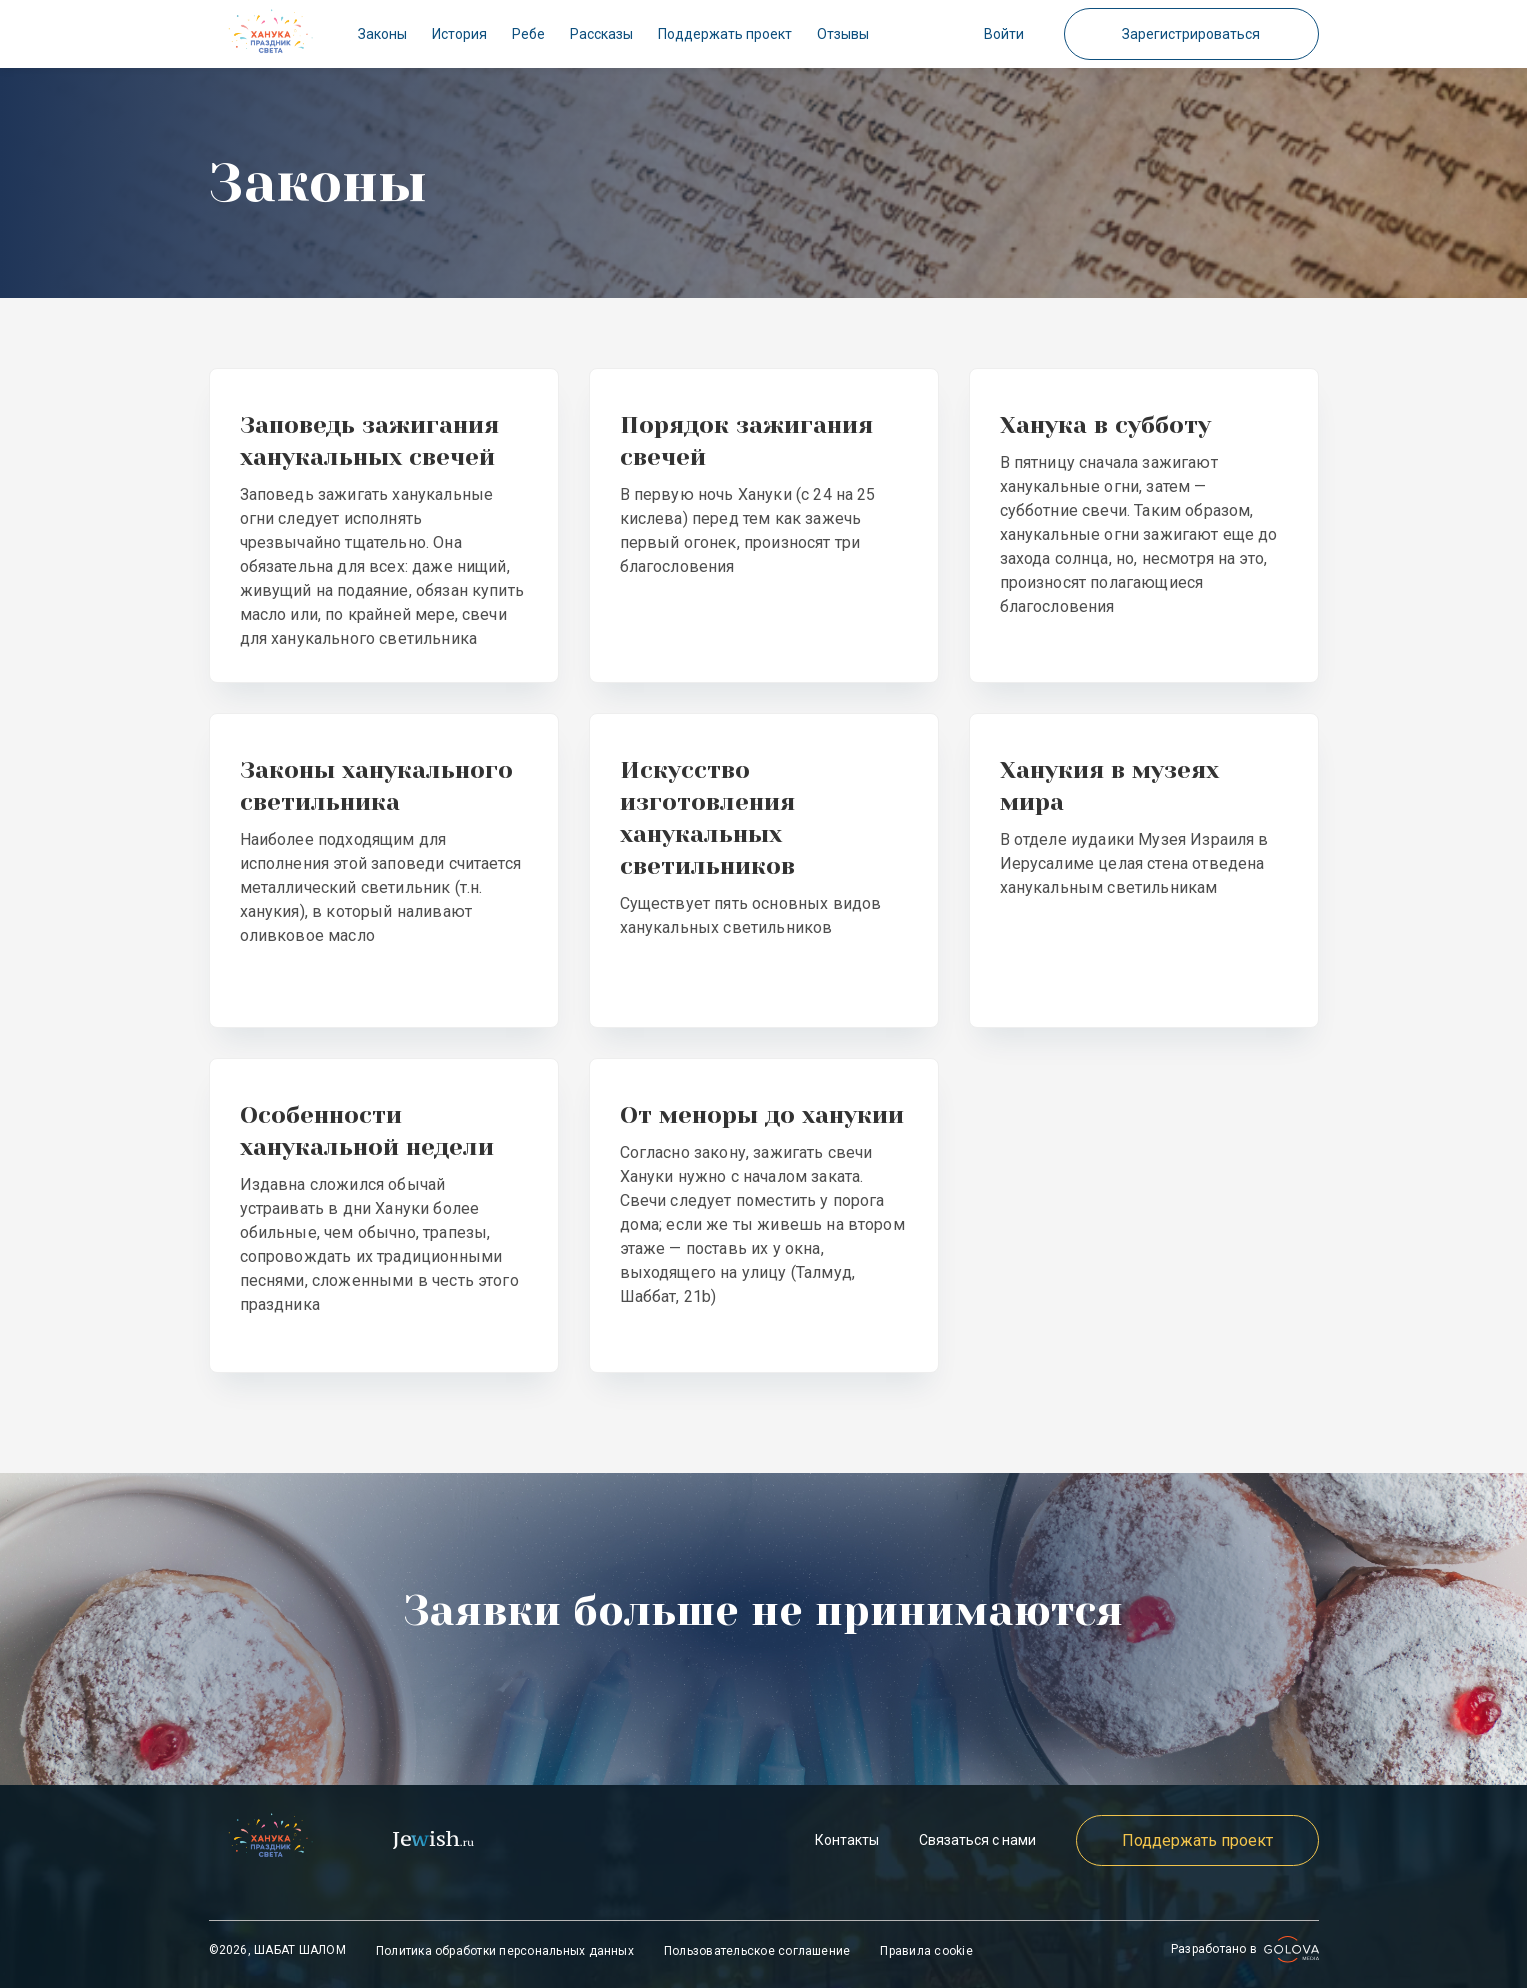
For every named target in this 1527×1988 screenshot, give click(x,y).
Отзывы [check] (843, 34)
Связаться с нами (977, 1840)
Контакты (847, 1840)
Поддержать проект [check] (725, 34)
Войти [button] (1004, 34)
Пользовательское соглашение (757, 1951)
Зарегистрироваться (1191, 34)
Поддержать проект (1197, 1840)
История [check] (459, 34)
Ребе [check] (528, 34)
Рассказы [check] (601, 34)
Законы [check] (382, 34)
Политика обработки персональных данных (505, 1951)
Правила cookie (926, 1951)
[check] (271, 34)
